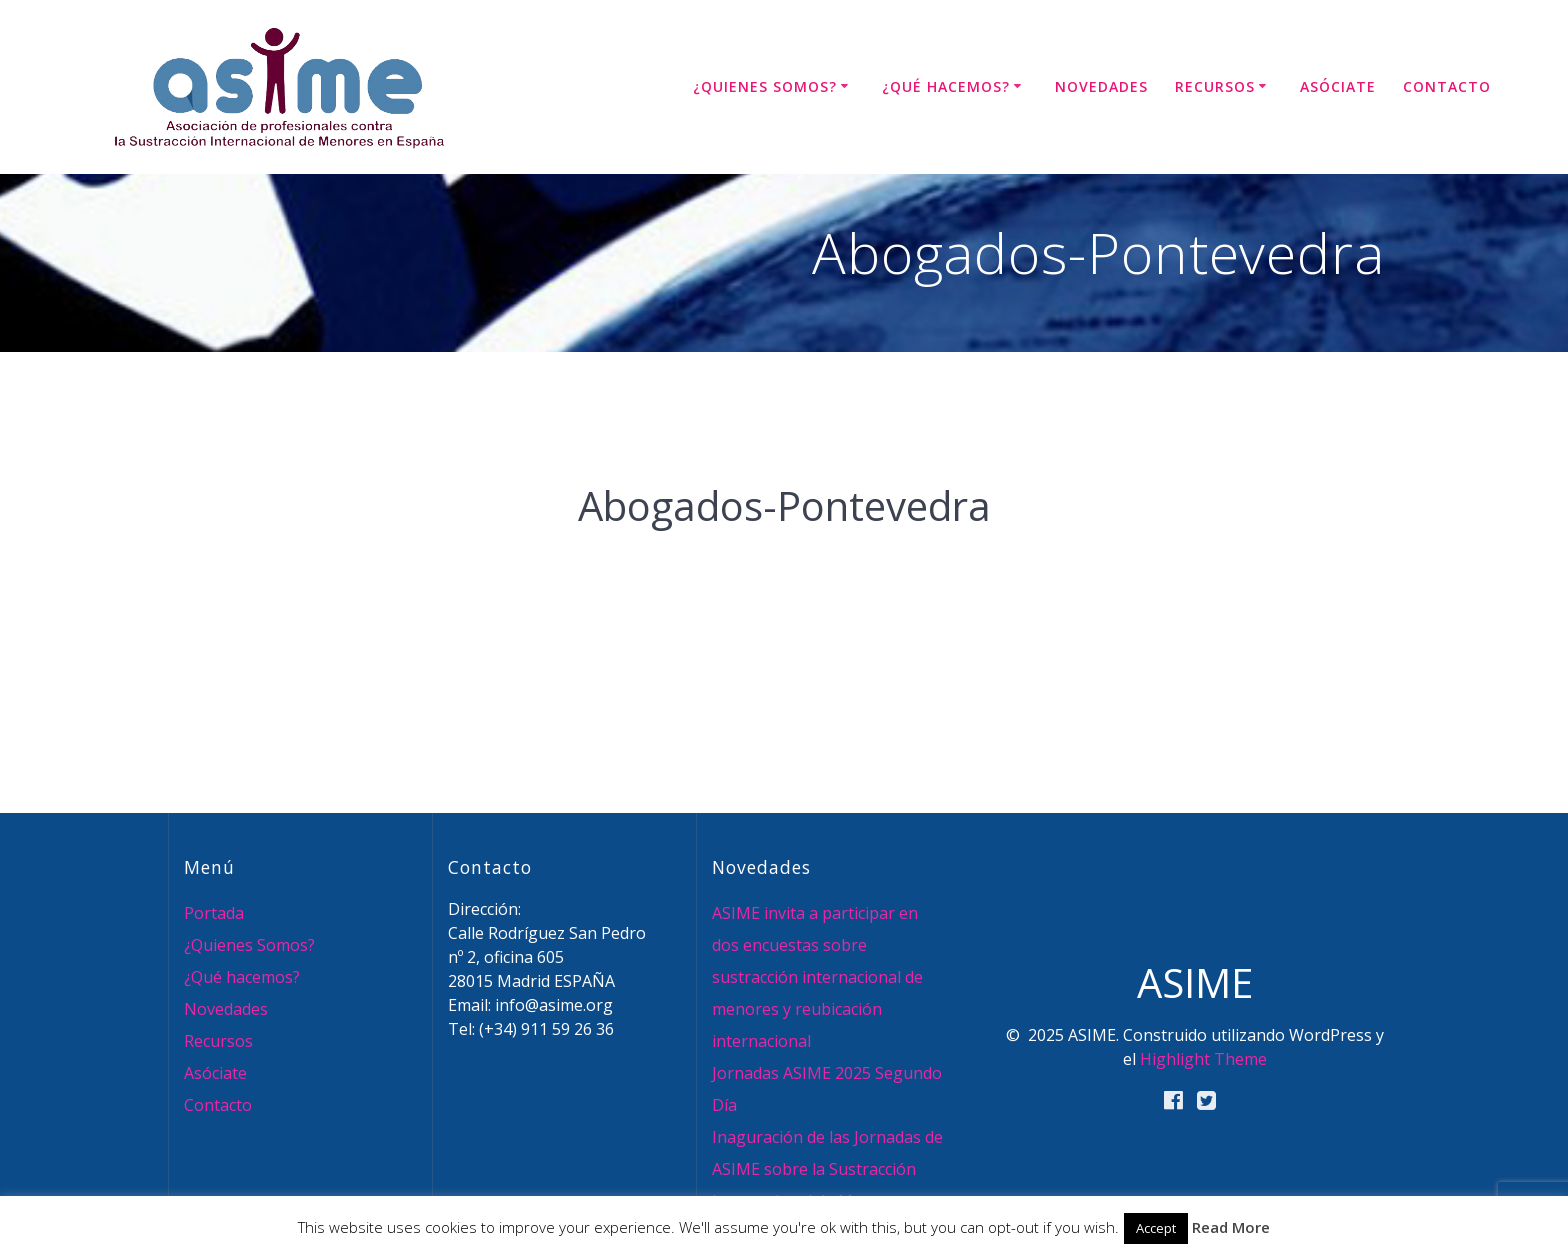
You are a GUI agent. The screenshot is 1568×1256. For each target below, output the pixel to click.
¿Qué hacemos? (946, 86)
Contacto (1447, 86)
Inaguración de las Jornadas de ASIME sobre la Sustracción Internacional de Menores (827, 1169)
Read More (1231, 1227)
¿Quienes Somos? (765, 86)
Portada (214, 913)
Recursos (1215, 86)
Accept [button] (1156, 1228)
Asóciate (1338, 86)
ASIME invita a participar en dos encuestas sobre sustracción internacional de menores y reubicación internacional (817, 977)
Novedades (1101, 86)
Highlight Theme (1203, 1059)
